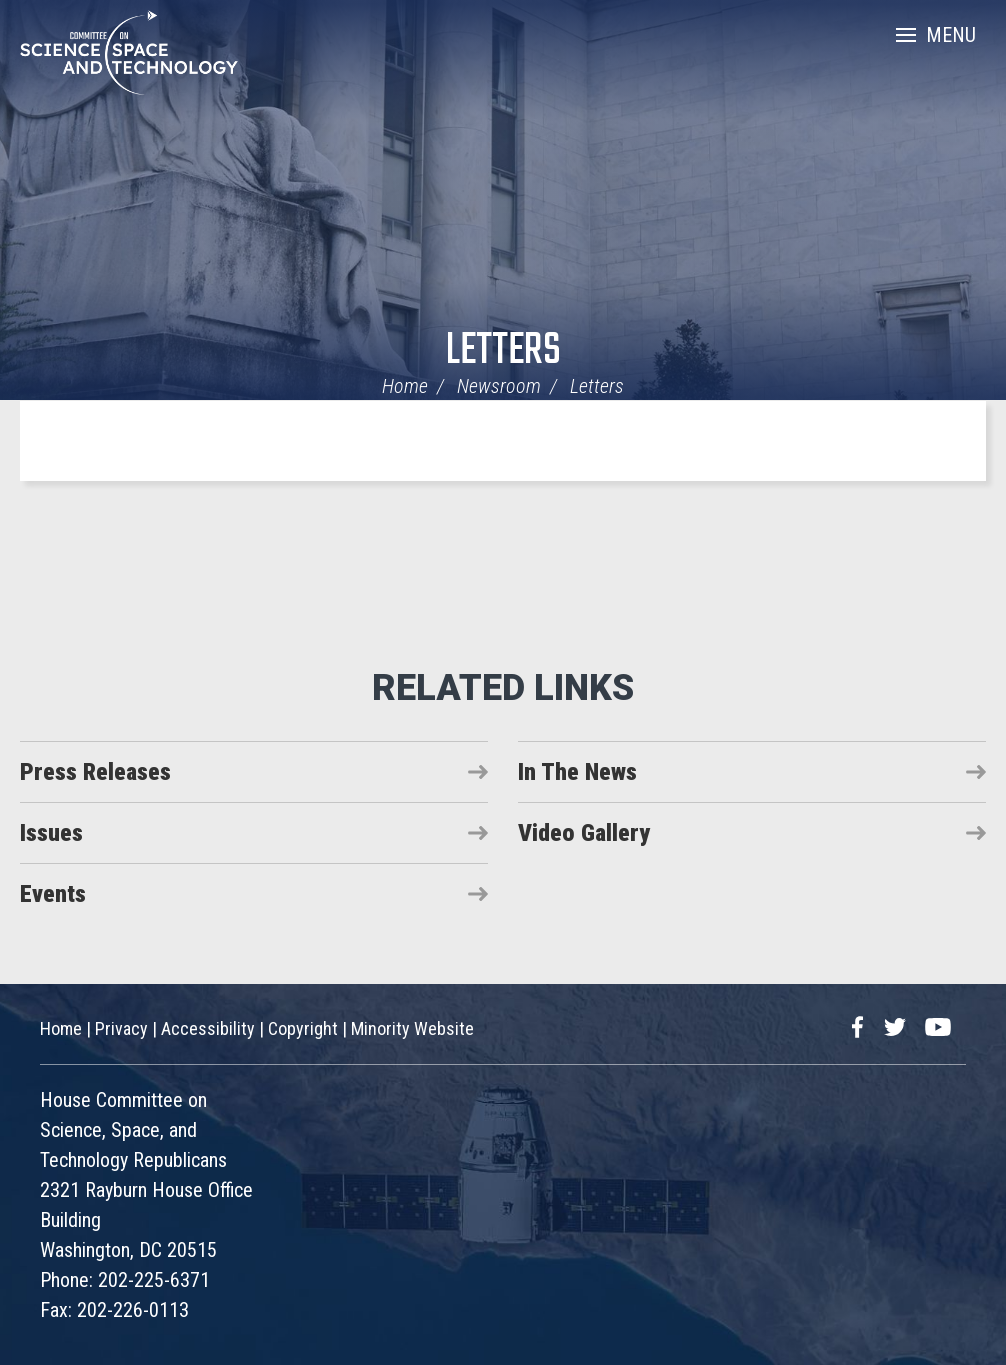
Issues (51, 833)
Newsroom (499, 386)
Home (405, 386)
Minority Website (412, 1028)
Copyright (303, 1028)
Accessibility (208, 1028)
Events (53, 894)
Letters (503, 351)
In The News (577, 772)
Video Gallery (584, 833)
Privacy (121, 1028)
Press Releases (95, 772)
